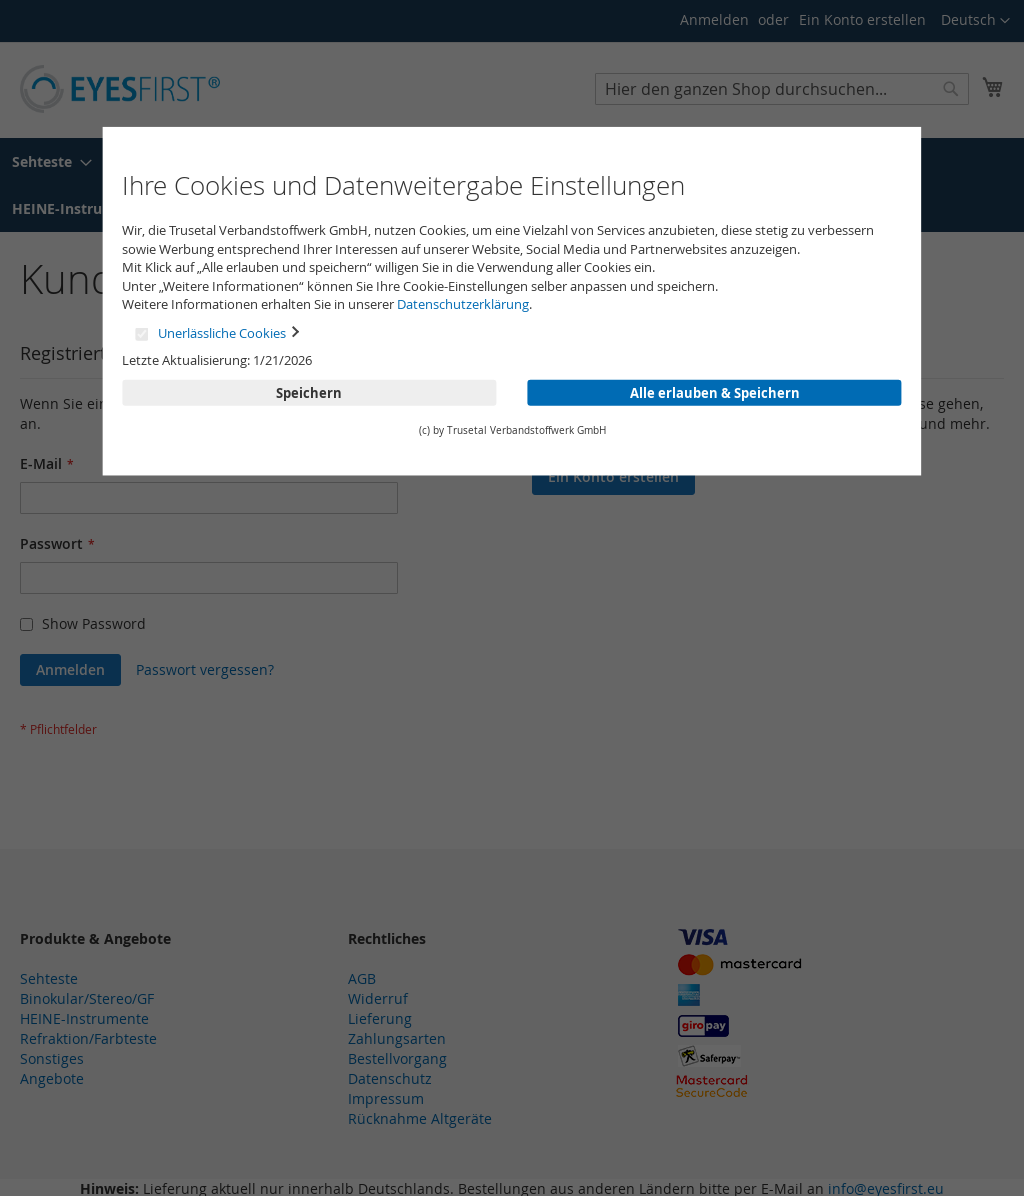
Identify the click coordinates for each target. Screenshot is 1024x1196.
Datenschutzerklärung (463, 304)
